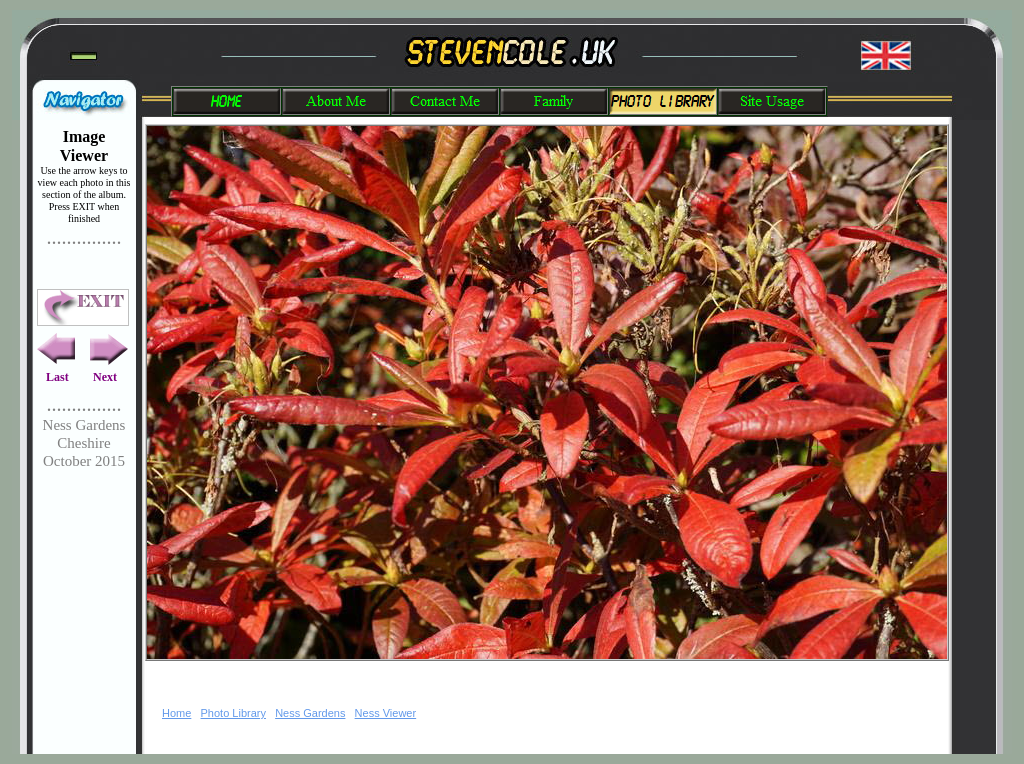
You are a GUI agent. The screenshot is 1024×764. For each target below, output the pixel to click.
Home (176, 713)
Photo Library (233, 713)
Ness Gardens (310, 713)
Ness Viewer (386, 713)
